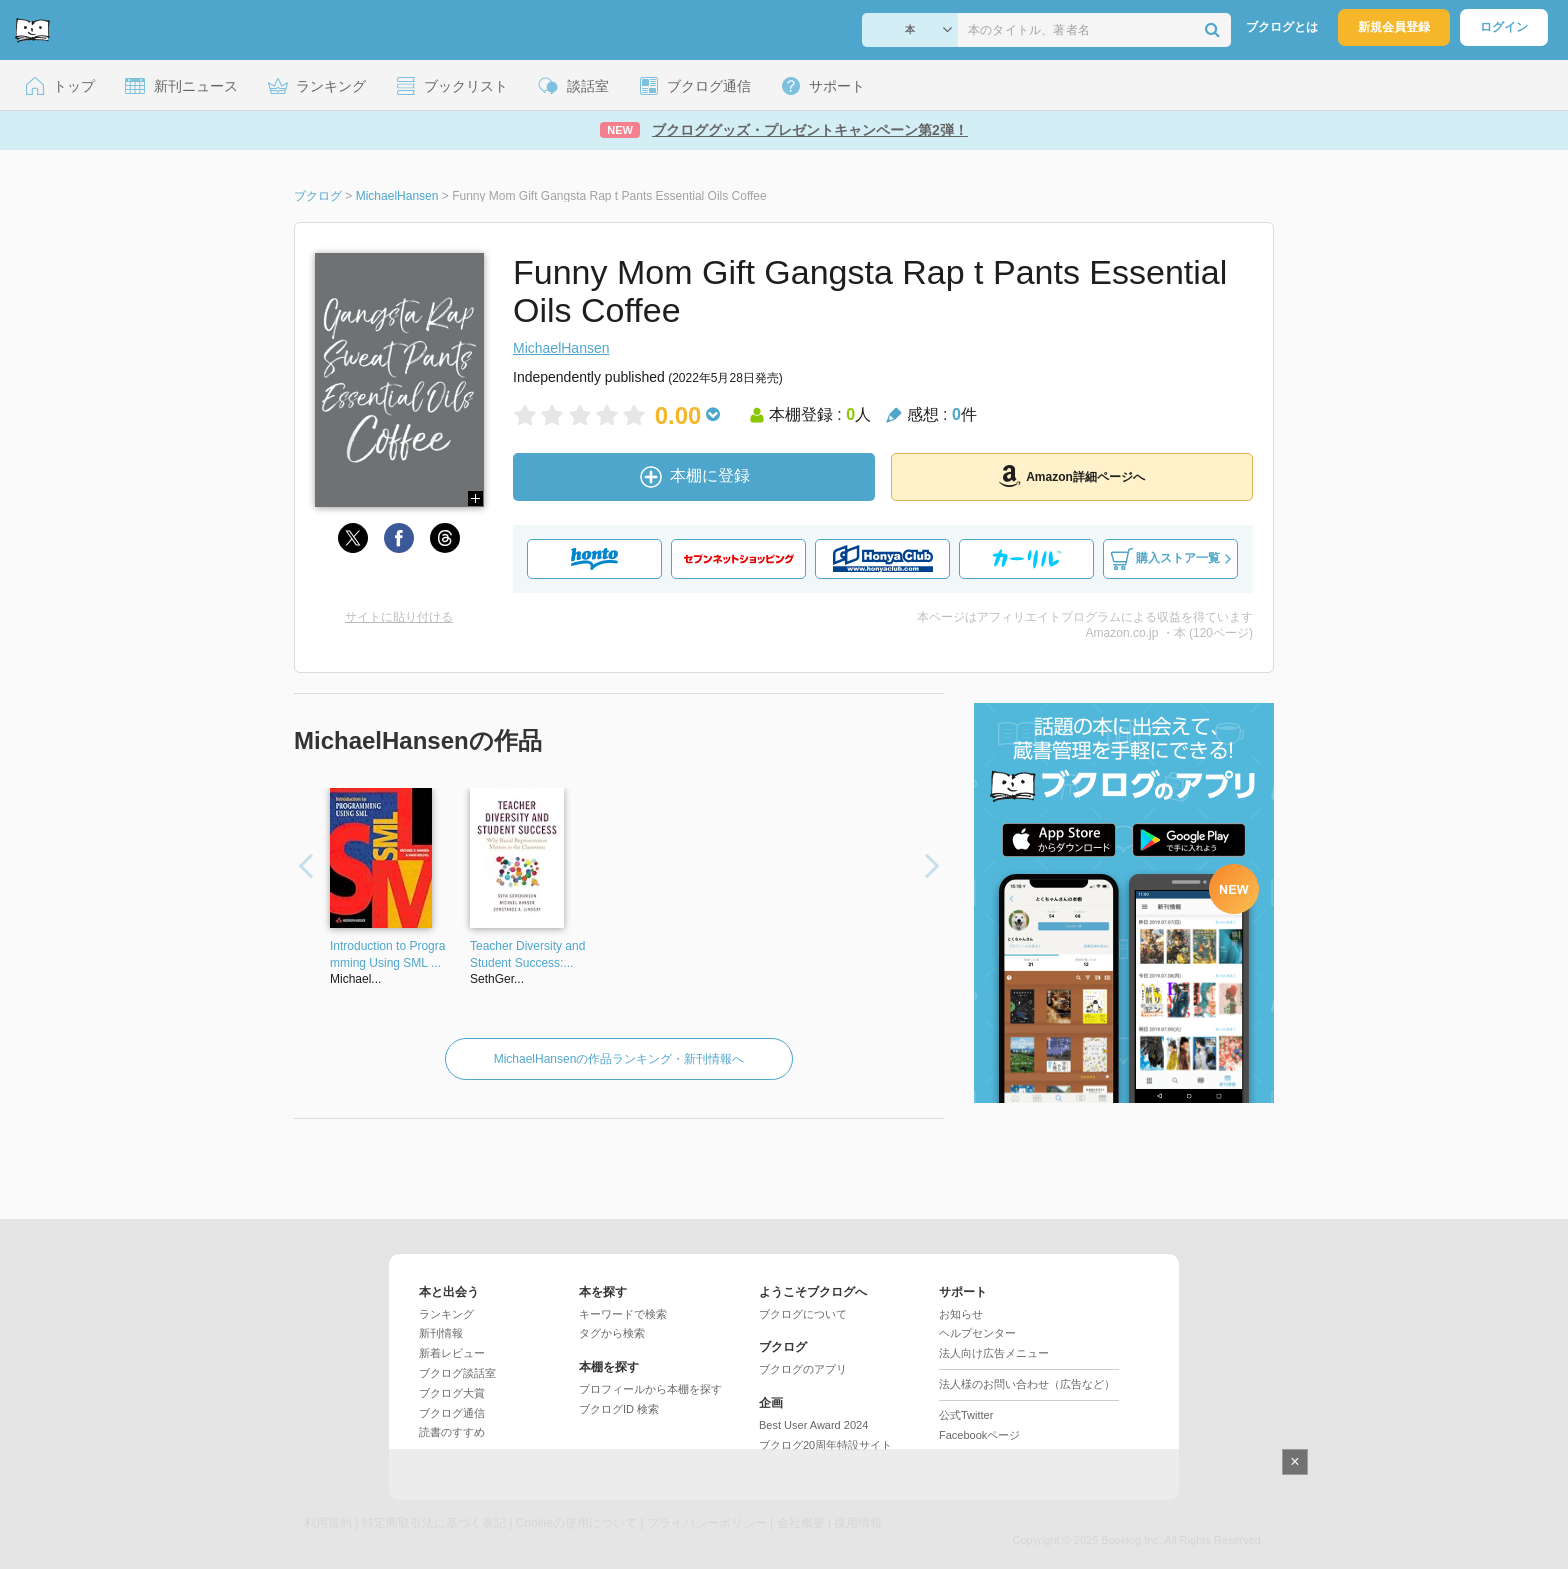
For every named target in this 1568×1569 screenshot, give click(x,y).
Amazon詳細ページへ (1072, 476)
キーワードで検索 (623, 1314)
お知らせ (961, 1314)
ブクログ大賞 (452, 1393)
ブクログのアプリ (803, 1369)
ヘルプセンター (977, 1333)
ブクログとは (1282, 27)
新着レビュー (452, 1353)
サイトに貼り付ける (399, 617)
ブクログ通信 (452, 1413)
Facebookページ (979, 1435)
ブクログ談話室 (457, 1373)
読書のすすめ (452, 1432)
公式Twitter (966, 1415)
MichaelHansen (561, 348)
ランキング (446, 1314)
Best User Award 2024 (813, 1425)
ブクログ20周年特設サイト (825, 1445)
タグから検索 (612, 1333)
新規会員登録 (1394, 27)
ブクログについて (803, 1314)
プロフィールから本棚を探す (650, 1389)
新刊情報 (441, 1333)
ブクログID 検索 (619, 1409)
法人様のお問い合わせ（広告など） (1027, 1384)
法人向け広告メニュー (994, 1353)
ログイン (1504, 27)
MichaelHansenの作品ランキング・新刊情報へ (619, 1059)
